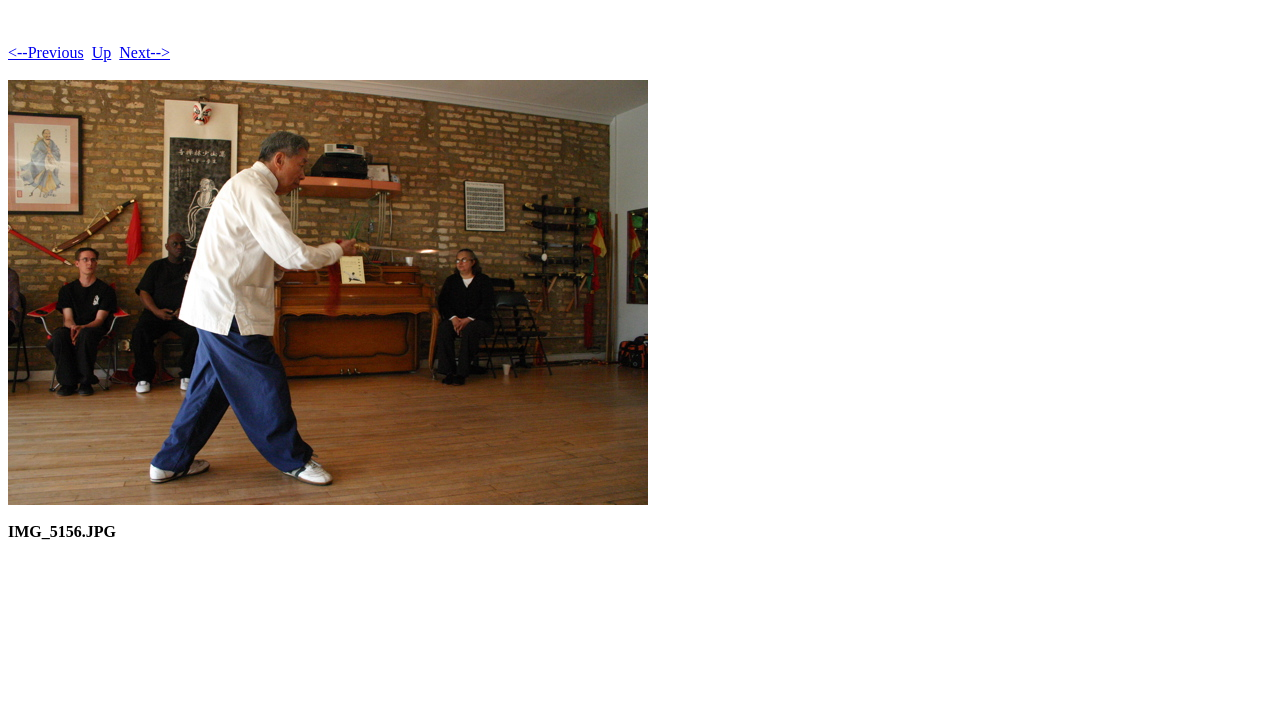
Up (102, 52)
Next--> (144, 52)
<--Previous (46, 52)
